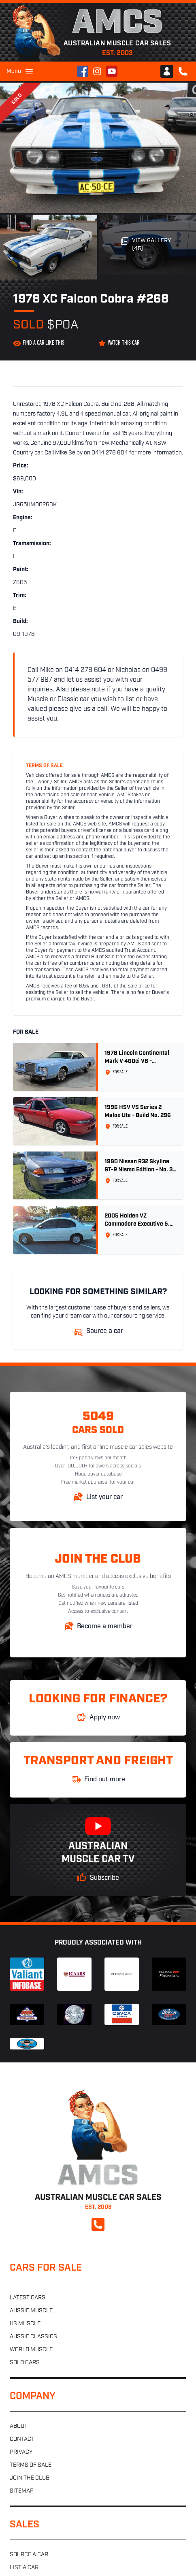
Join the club (29, 2478)
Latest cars (27, 2298)
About (19, 2426)
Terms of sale (30, 2465)
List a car (24, 2568)
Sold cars (25, 2363)
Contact (22, 2439)
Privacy (21, 2452)
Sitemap (22, 2491)
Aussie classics (33, 2337)
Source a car (29, 2555)
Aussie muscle (31, 2311)
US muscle (25, 2324)
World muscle (31, 2350)
